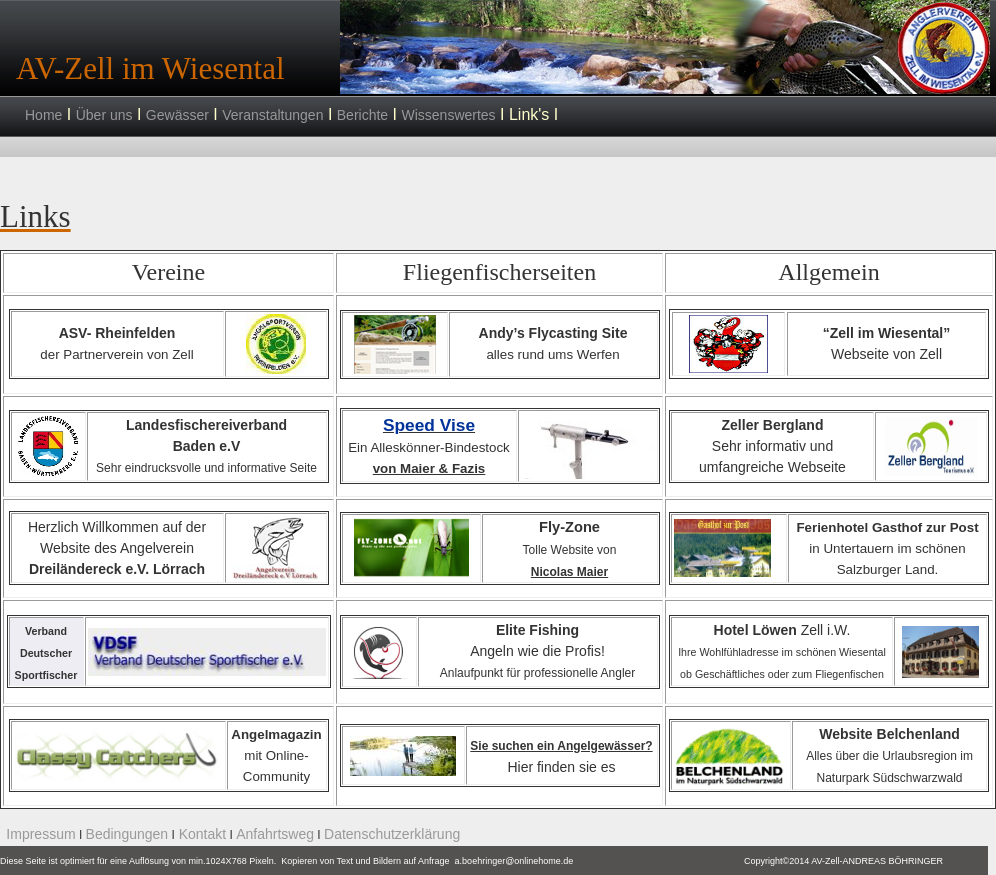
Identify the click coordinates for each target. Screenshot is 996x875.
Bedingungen (127, 834)
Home (43, 115)
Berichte (362, 115)
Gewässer (177, 115)
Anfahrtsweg (275, 834)
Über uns (104, 115)
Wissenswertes (448, 115)
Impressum (40, 834)
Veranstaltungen (272, 115)
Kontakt (200, 834)
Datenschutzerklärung (392, 834)
